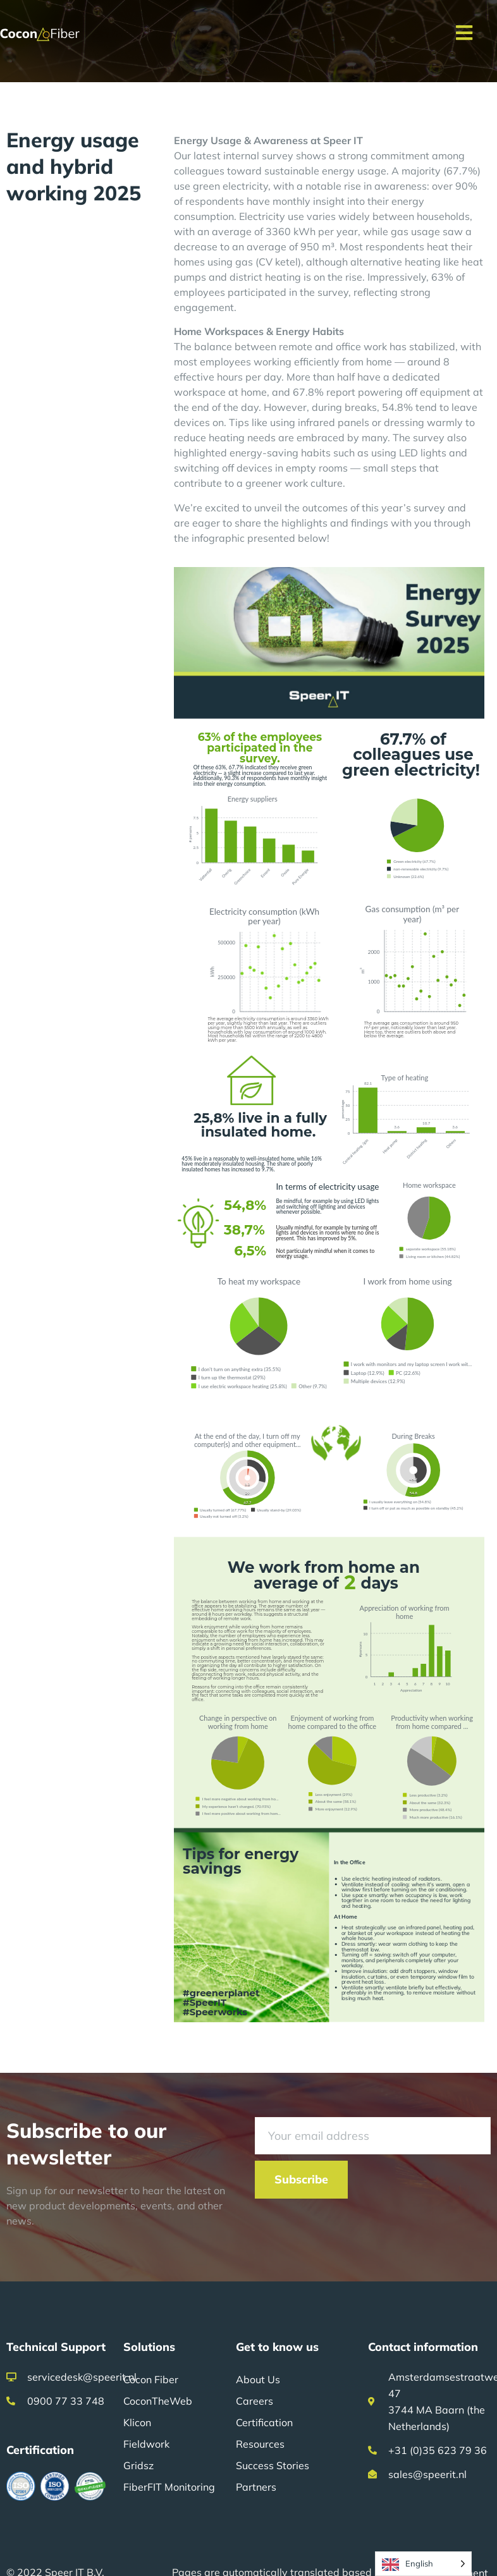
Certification (264, 2422)
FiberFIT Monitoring (169, 2487)
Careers (254, 2401)
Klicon (137, 2422)
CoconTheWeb (157, 2401)
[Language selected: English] (423, 2563)
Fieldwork (146, 2444)
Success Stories (272, 2465)
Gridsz (138, 2465)
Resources (260, 2444)
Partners (256, 2487)
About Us (258, 2379)
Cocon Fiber (150, 2379)
